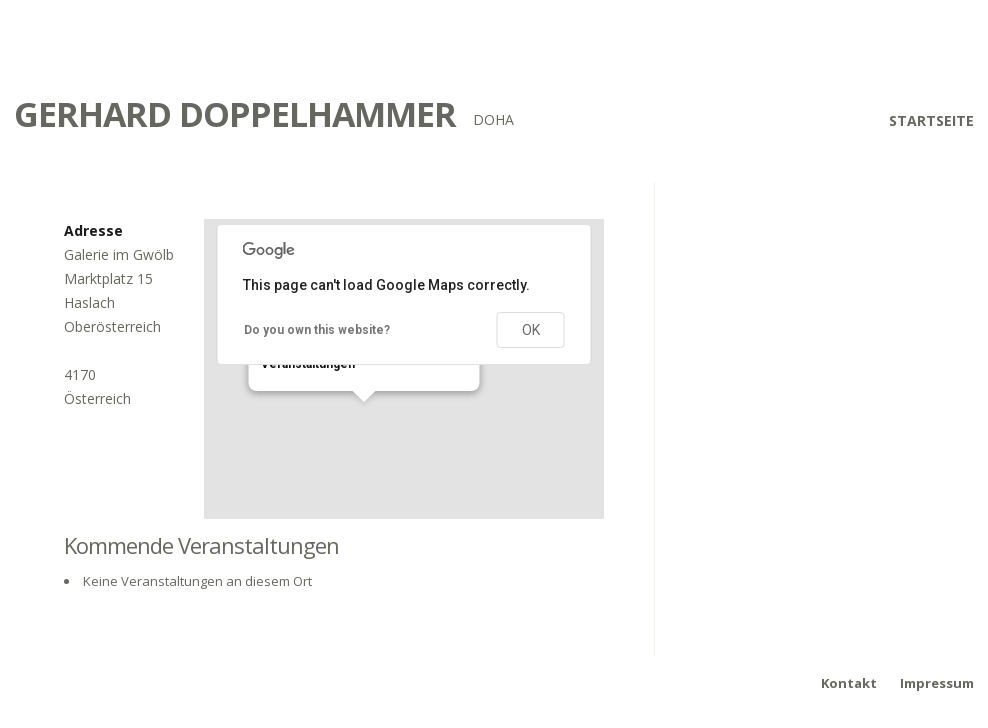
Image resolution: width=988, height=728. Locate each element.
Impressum (937, 683)
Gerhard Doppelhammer (235, 114)
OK (531, 330)
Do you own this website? (317, 330)
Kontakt (849, 683)
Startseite (931, 120)
